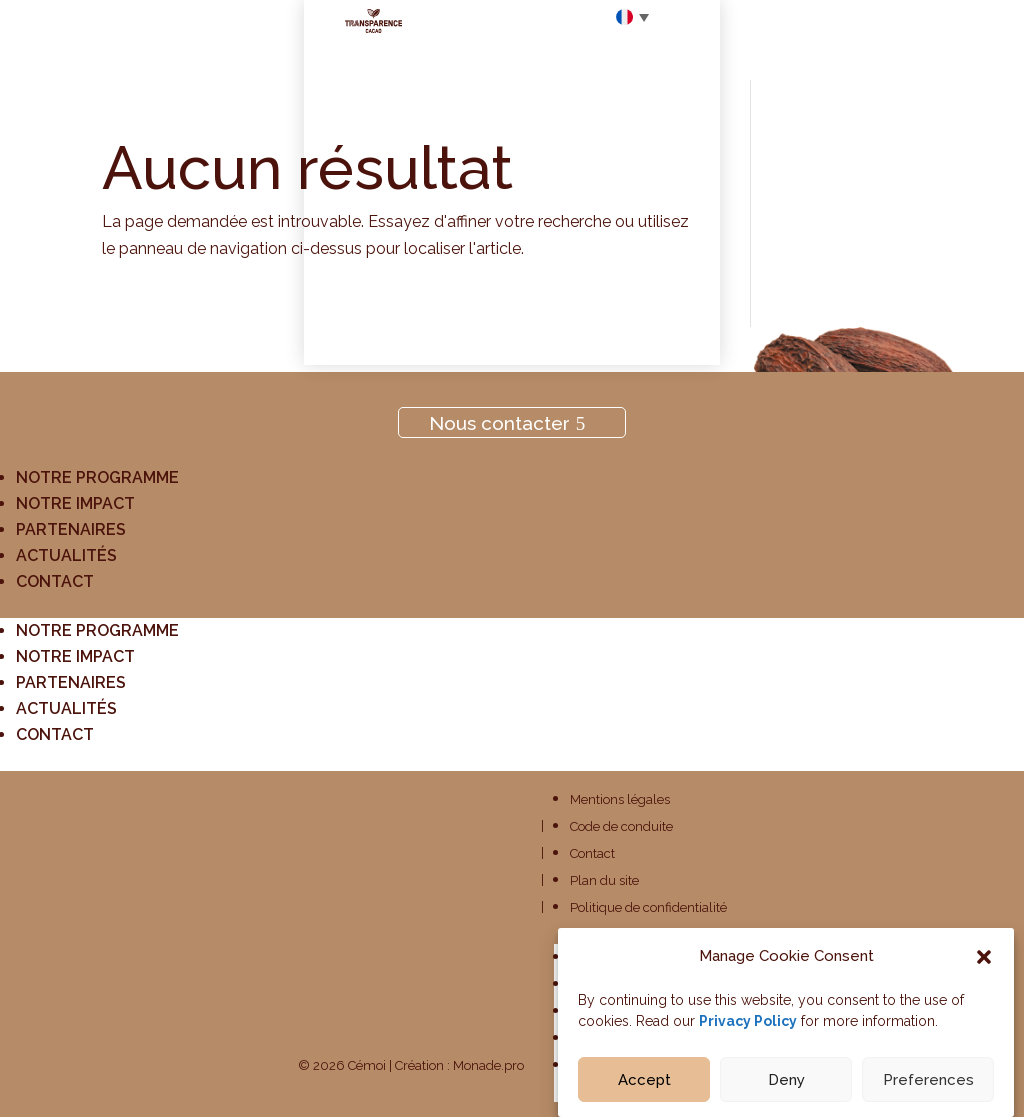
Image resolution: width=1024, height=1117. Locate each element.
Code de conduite (621, 826)
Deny (786, 1091)
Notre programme (97, 477)
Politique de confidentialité (648, 907)
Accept (644, 1091)
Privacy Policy (748, 1032)
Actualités (66, 555)
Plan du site (604, 880)
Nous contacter (499, 423)
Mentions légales (620, 799)
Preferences (928, 1091)
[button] (984, 968)
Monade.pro (488, 1065)
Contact (55, 581)
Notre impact (75, 503)
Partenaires (71, 529)
